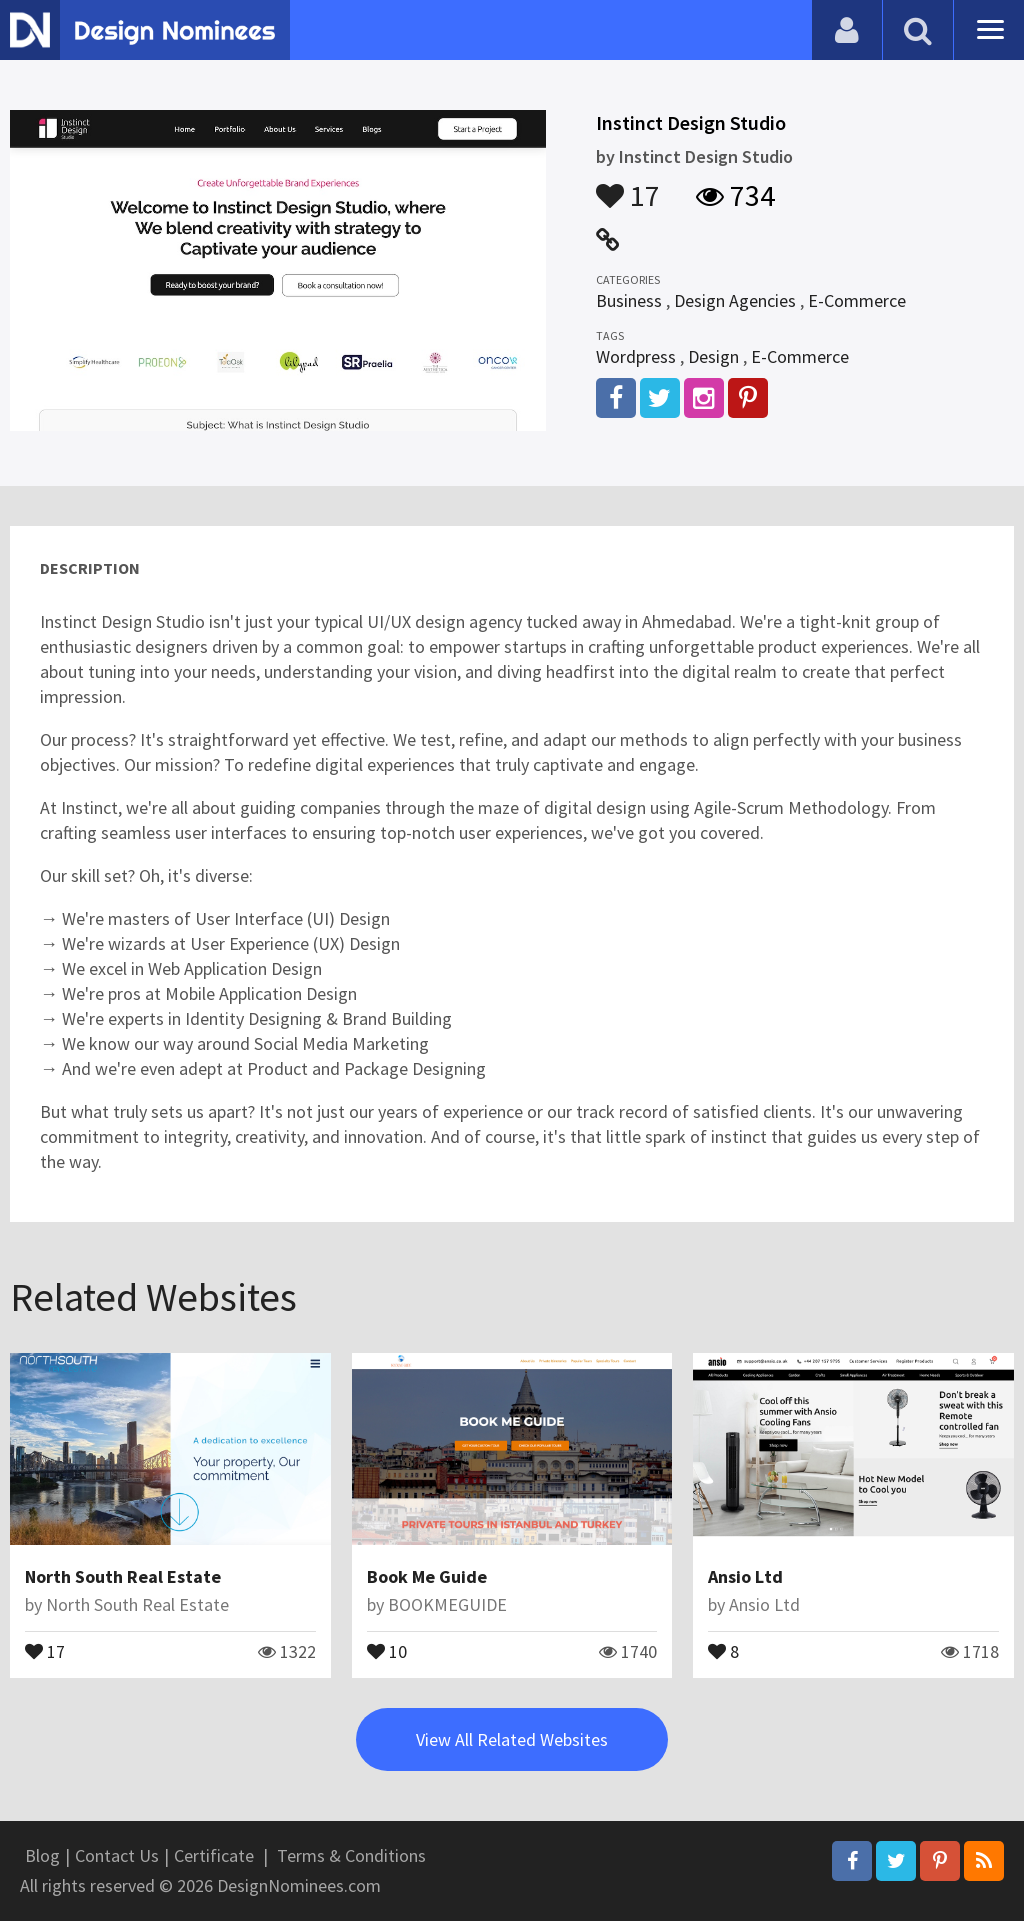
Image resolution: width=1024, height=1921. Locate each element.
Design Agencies (735, 300)
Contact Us (117, 1855)
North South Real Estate (123, 1576)
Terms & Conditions (351, 1855)
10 (387, 1650)
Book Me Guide (427, 1576)
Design (713, 356)
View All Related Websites (512, 1739)
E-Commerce (857, 300)
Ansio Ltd (745, 1576)
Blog (42, 1855)
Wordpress (636, 356)
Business (629, 300)
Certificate (214, 1855)
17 (628, 186)
